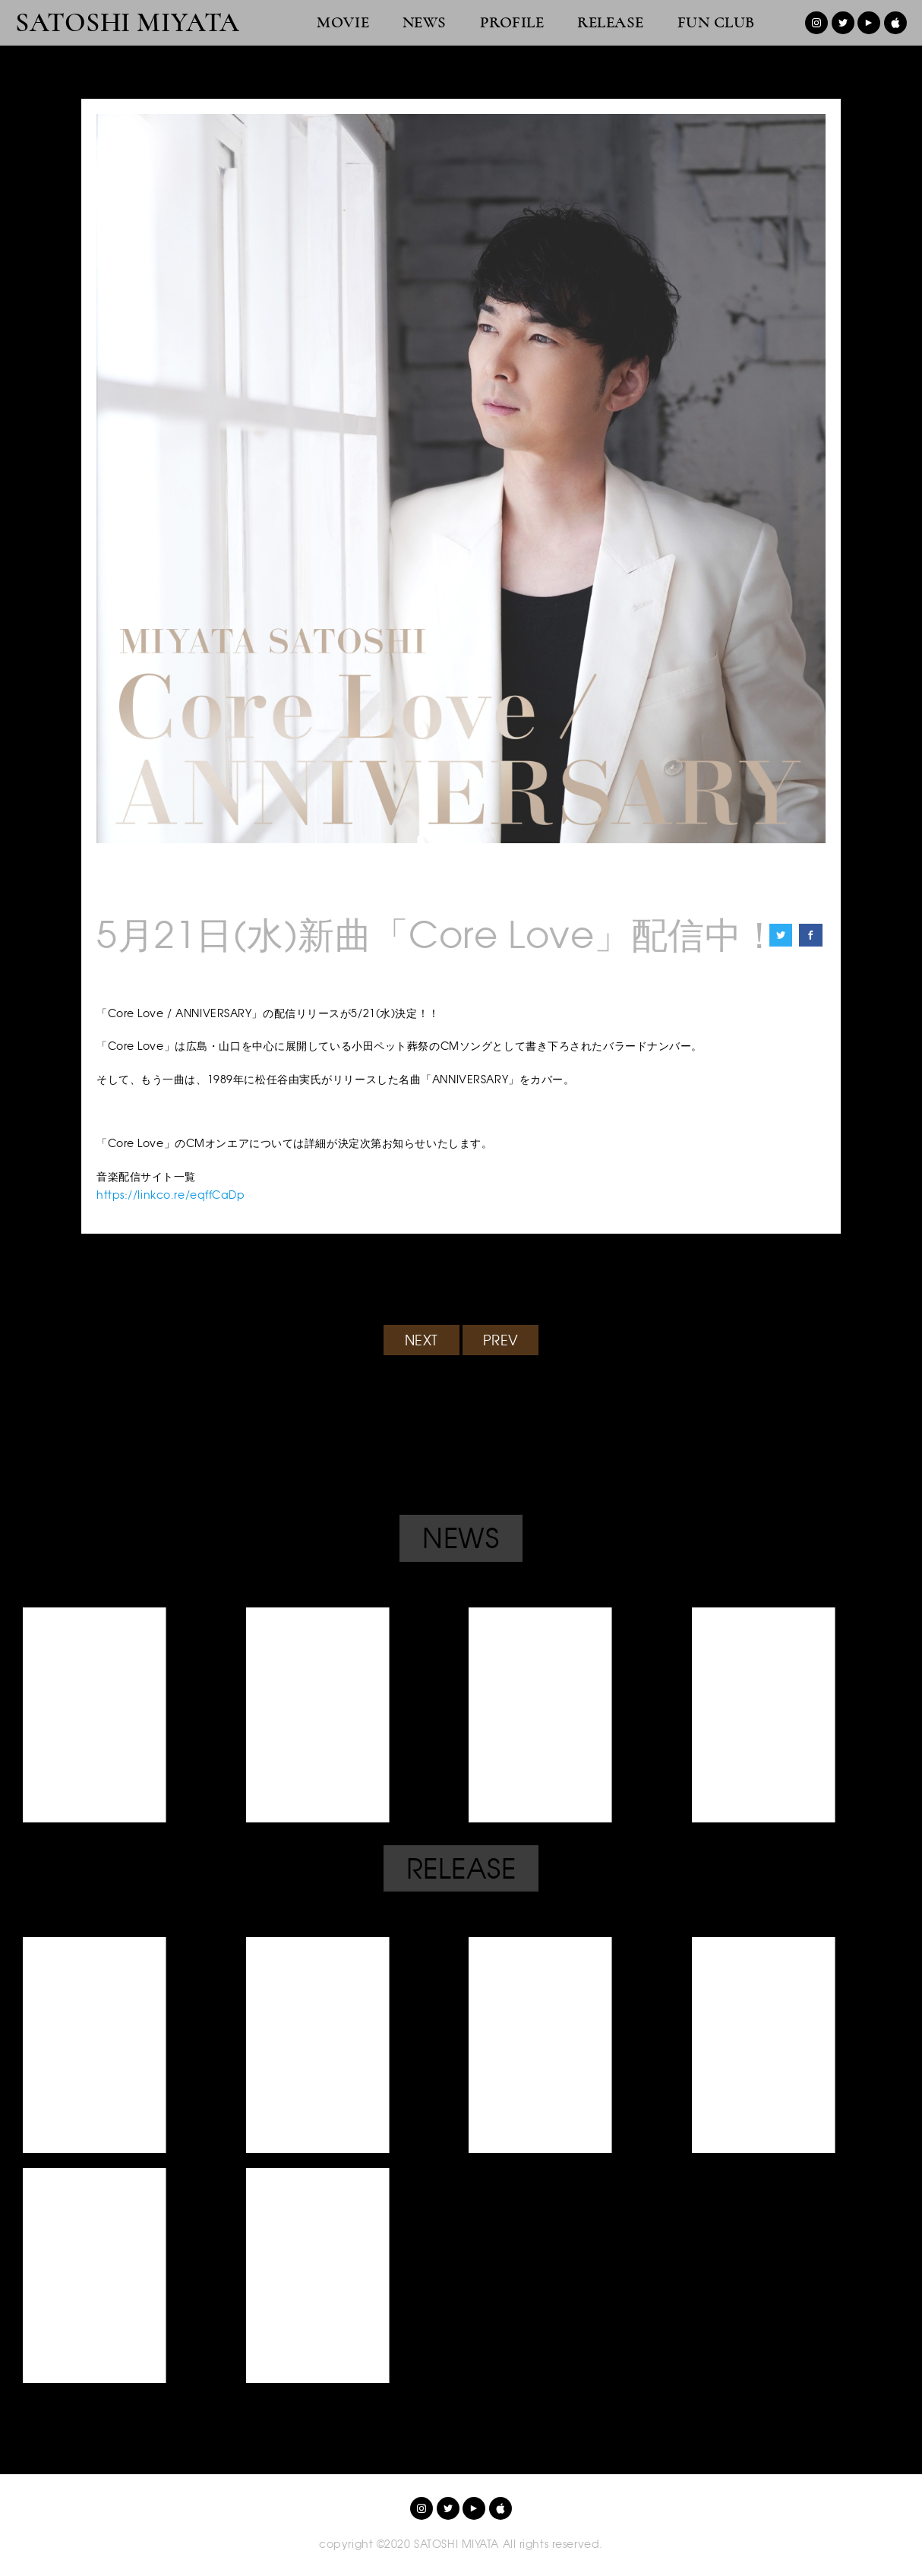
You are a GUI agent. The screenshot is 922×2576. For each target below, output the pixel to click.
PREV (501, 1340)
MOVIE (343, 22)
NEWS (425, 22)
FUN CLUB (716, 22)
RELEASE (610, 22)
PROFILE (512, 22)
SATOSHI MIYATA (127, 22)
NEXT (421, 1340)
